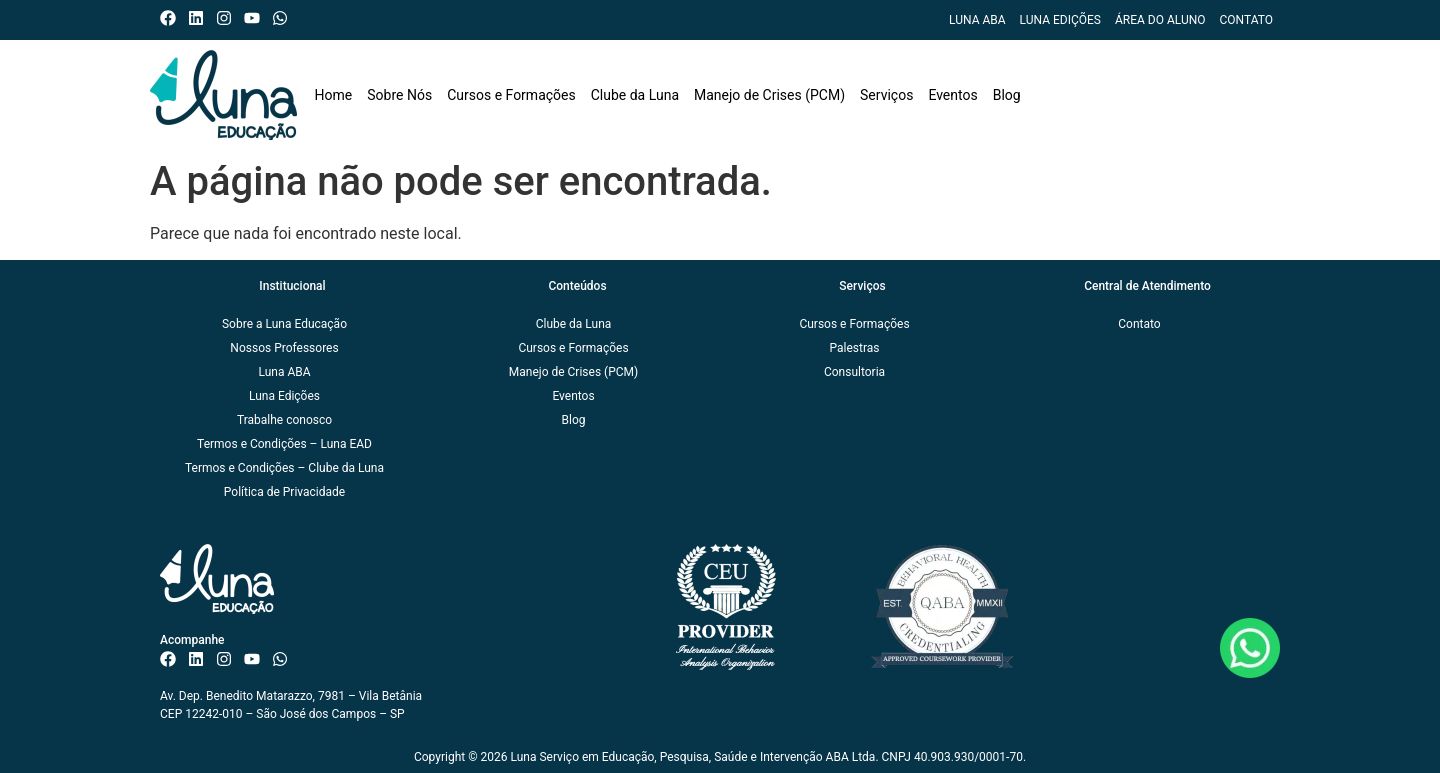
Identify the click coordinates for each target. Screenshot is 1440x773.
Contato (1246, 20)
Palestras (855, 348)
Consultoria (854, 372)
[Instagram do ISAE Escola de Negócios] (228, 18)
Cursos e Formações (511, 95)
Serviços (886, 95)
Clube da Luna (635, 95)
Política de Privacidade (284, 492)
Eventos (952, 95)
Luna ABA (977, 20)
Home (334, 95)
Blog (1007, 95)
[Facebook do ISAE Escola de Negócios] (172, 18)
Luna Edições (1060, 20)
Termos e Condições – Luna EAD (284, 444)
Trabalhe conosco (284, 420)
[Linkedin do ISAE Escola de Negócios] (200, 18)
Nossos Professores (284, 348)
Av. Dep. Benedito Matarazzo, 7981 (252, 696)
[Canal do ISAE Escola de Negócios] (256, 18)
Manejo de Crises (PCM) (769, 95)
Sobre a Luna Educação (284, 324)
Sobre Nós (399, 95)
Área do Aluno (1160, 20)
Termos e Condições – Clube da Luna (284, 468)
